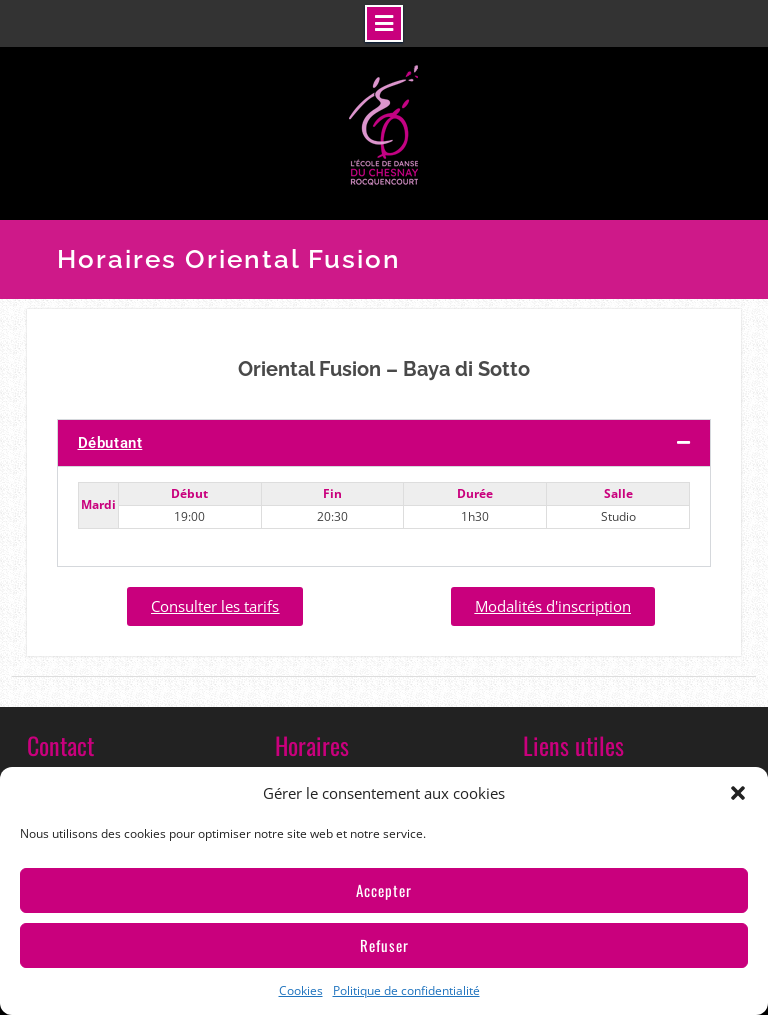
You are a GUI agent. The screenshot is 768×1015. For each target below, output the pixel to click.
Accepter (384, 890)
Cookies (301, 990)
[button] (738, 793)
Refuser (384, 945)
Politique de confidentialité (406, 990)
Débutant (110, 443)
